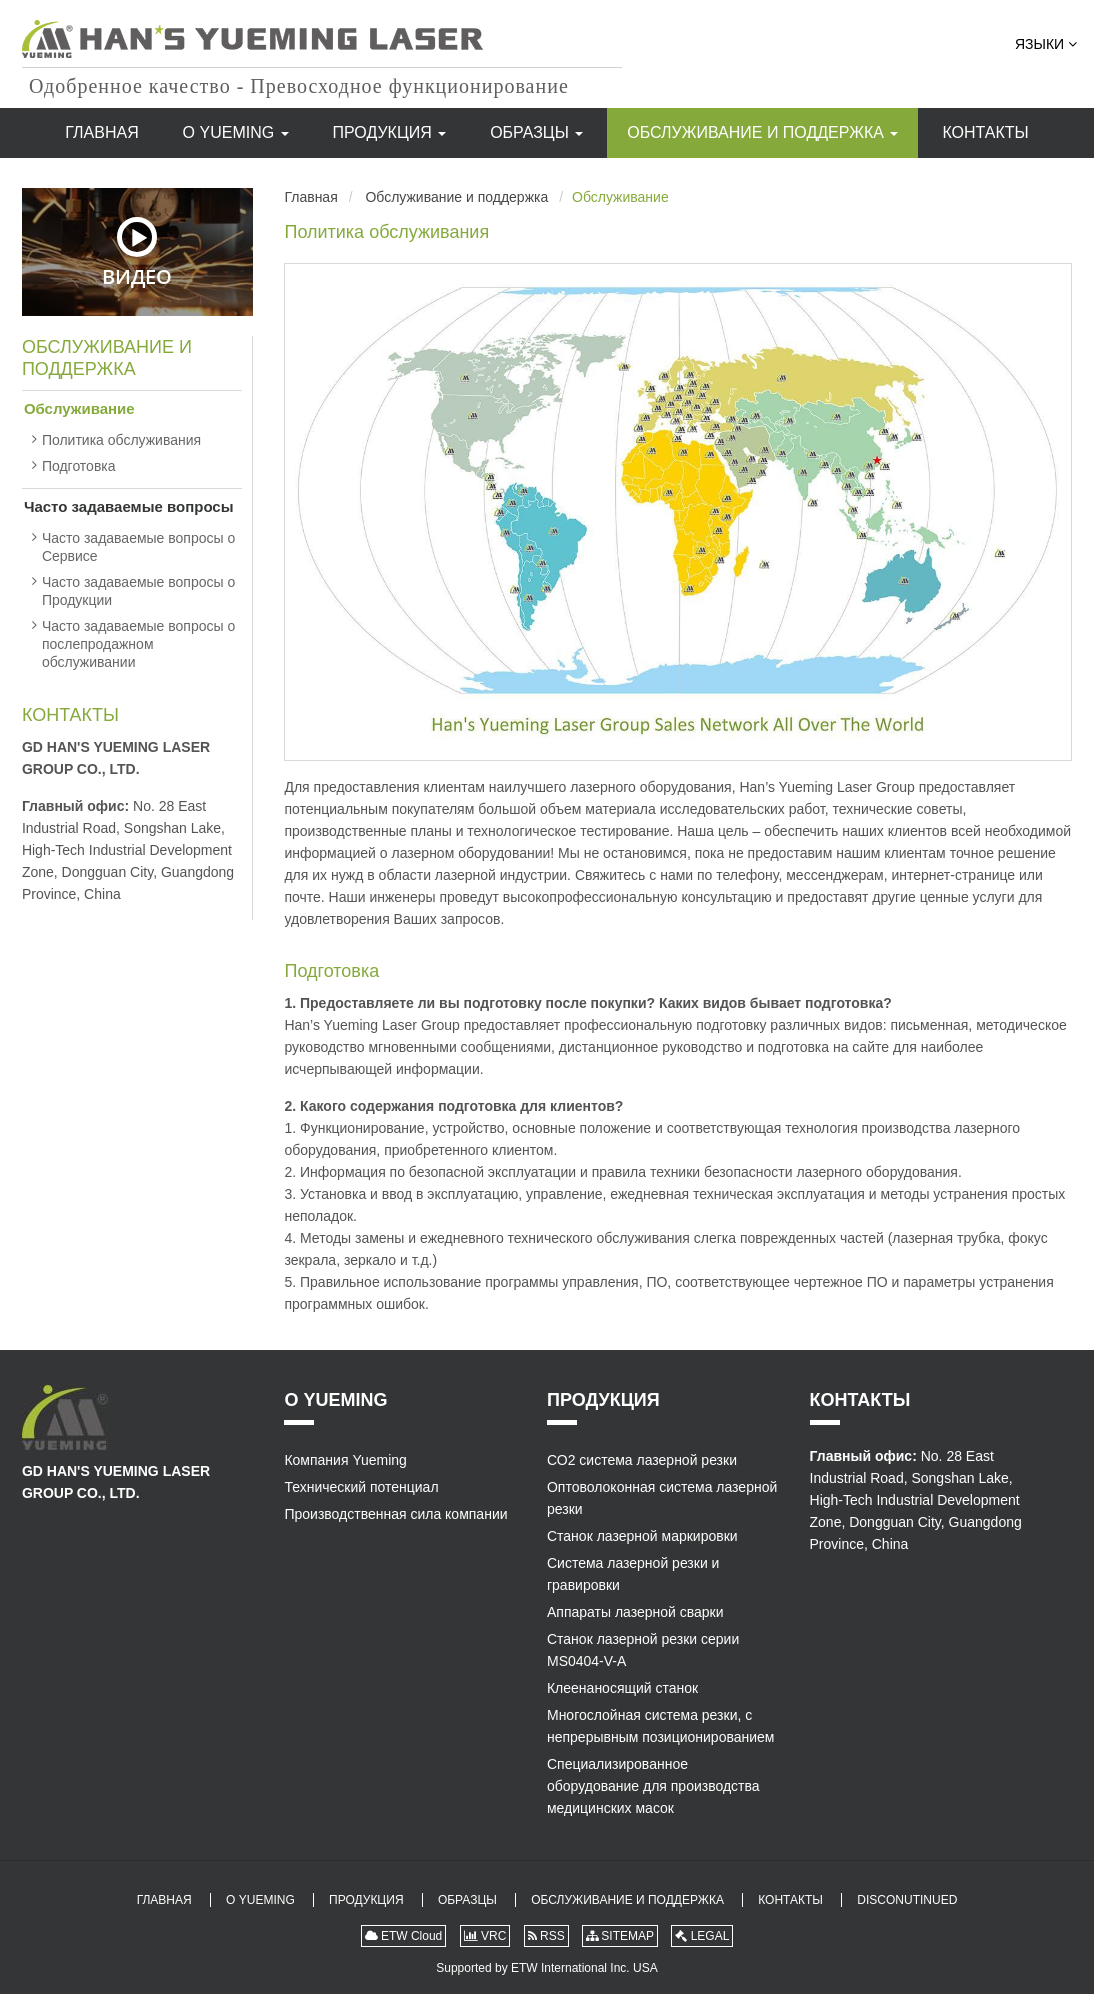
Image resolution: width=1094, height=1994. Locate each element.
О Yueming (236, 132)
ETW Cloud (404, 1936)
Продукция (390, 132)
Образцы (536, 132)
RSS (546, 1936)
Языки (1046, 44)
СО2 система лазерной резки (642, 1460)
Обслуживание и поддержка (762, 132)
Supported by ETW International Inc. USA (546, 1968)
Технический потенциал (361, 1487)
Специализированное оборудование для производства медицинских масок (653, 1786)
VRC (485, 1936)
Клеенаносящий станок (622, 1688)
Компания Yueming (345, 1460)
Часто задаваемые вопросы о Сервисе (138, 547)
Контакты (985, 132)
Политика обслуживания (386, 232)
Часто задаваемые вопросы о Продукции (138, 591)
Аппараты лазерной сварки (635, 1612)
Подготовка (331, 971)
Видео (137, 252)
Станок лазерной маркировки (642, 1536)
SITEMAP (620, 1936)
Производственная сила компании (395, 1514)
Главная (101, 132)
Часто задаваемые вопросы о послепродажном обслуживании (138, 644)
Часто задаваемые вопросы (129, 506)
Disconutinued (907, 1900)
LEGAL (702, 1936)
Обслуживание (79, 408)
